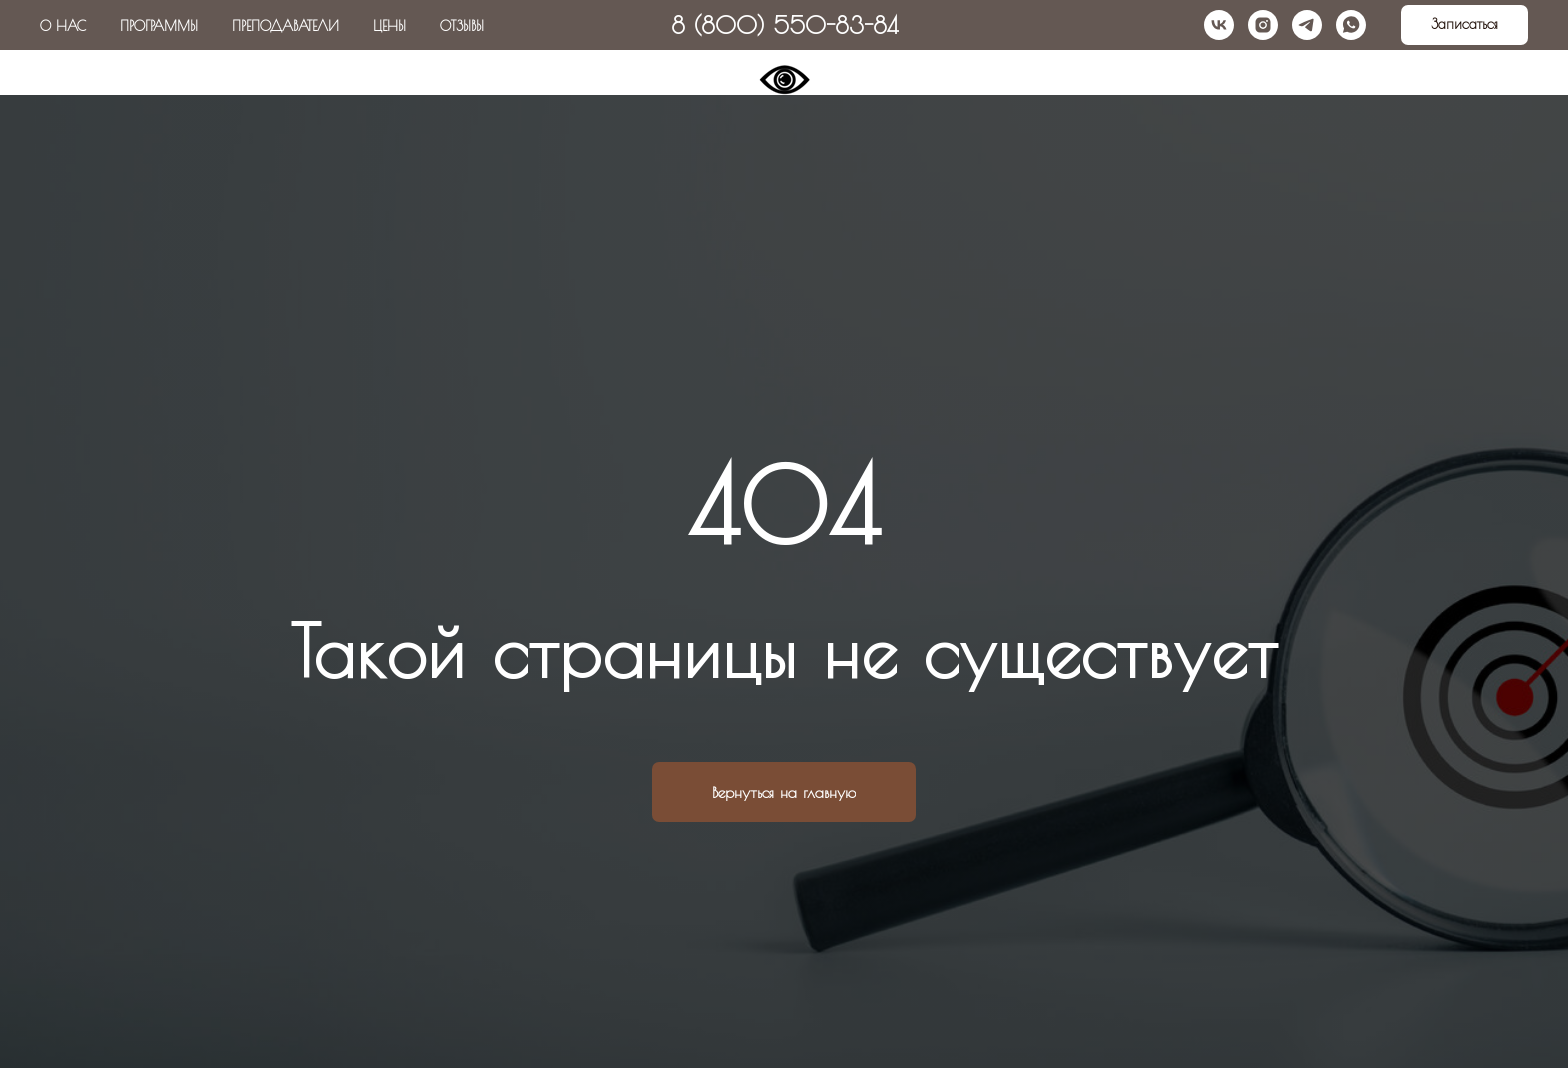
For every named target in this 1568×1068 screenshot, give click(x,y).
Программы (159, 26)
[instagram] (1263, 25)
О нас (63, 26)
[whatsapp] (1351, 25)
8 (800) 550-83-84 (784, 25)
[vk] (1219, 25)
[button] (1464, 25)
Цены (389, 26)
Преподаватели (285, 26)
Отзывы (462, 26)
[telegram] (1307, 25)
